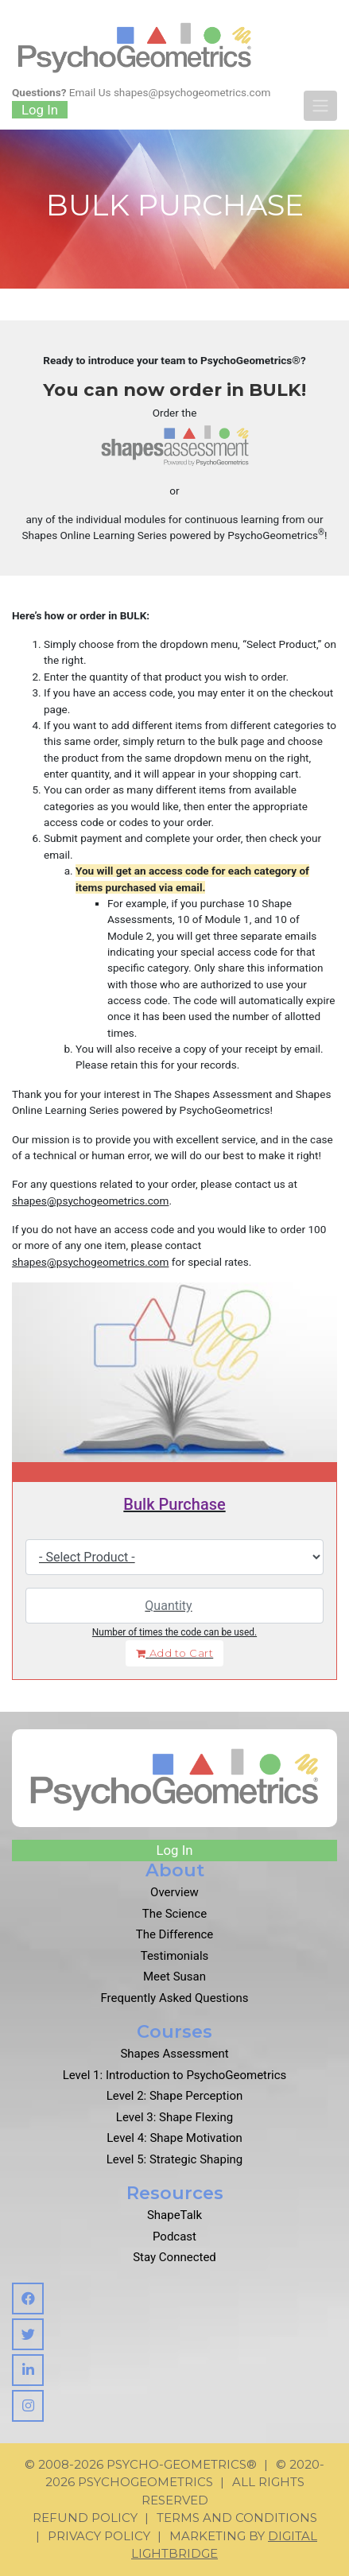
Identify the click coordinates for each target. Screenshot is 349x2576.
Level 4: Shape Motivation (174, 2138)
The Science (174, 1914)
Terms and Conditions (237, 2517)
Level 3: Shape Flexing (174, 2117)
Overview (174, 1892)
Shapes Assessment (174, 2053)
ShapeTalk (174, 2215)
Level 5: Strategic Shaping (175, 2159)
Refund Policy (85, 2517)
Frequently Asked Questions (175, 1998)
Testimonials (175, 1956)
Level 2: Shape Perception (175, 2096)
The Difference (175, 1934)
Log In (39, 110)
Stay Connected (174, 2257)
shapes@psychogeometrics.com (192, 92)
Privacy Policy (99, 2535)
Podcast (174, 2236)
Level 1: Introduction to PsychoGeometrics (175, 2075)
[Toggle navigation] (320, 106)
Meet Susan (174, 1976)
